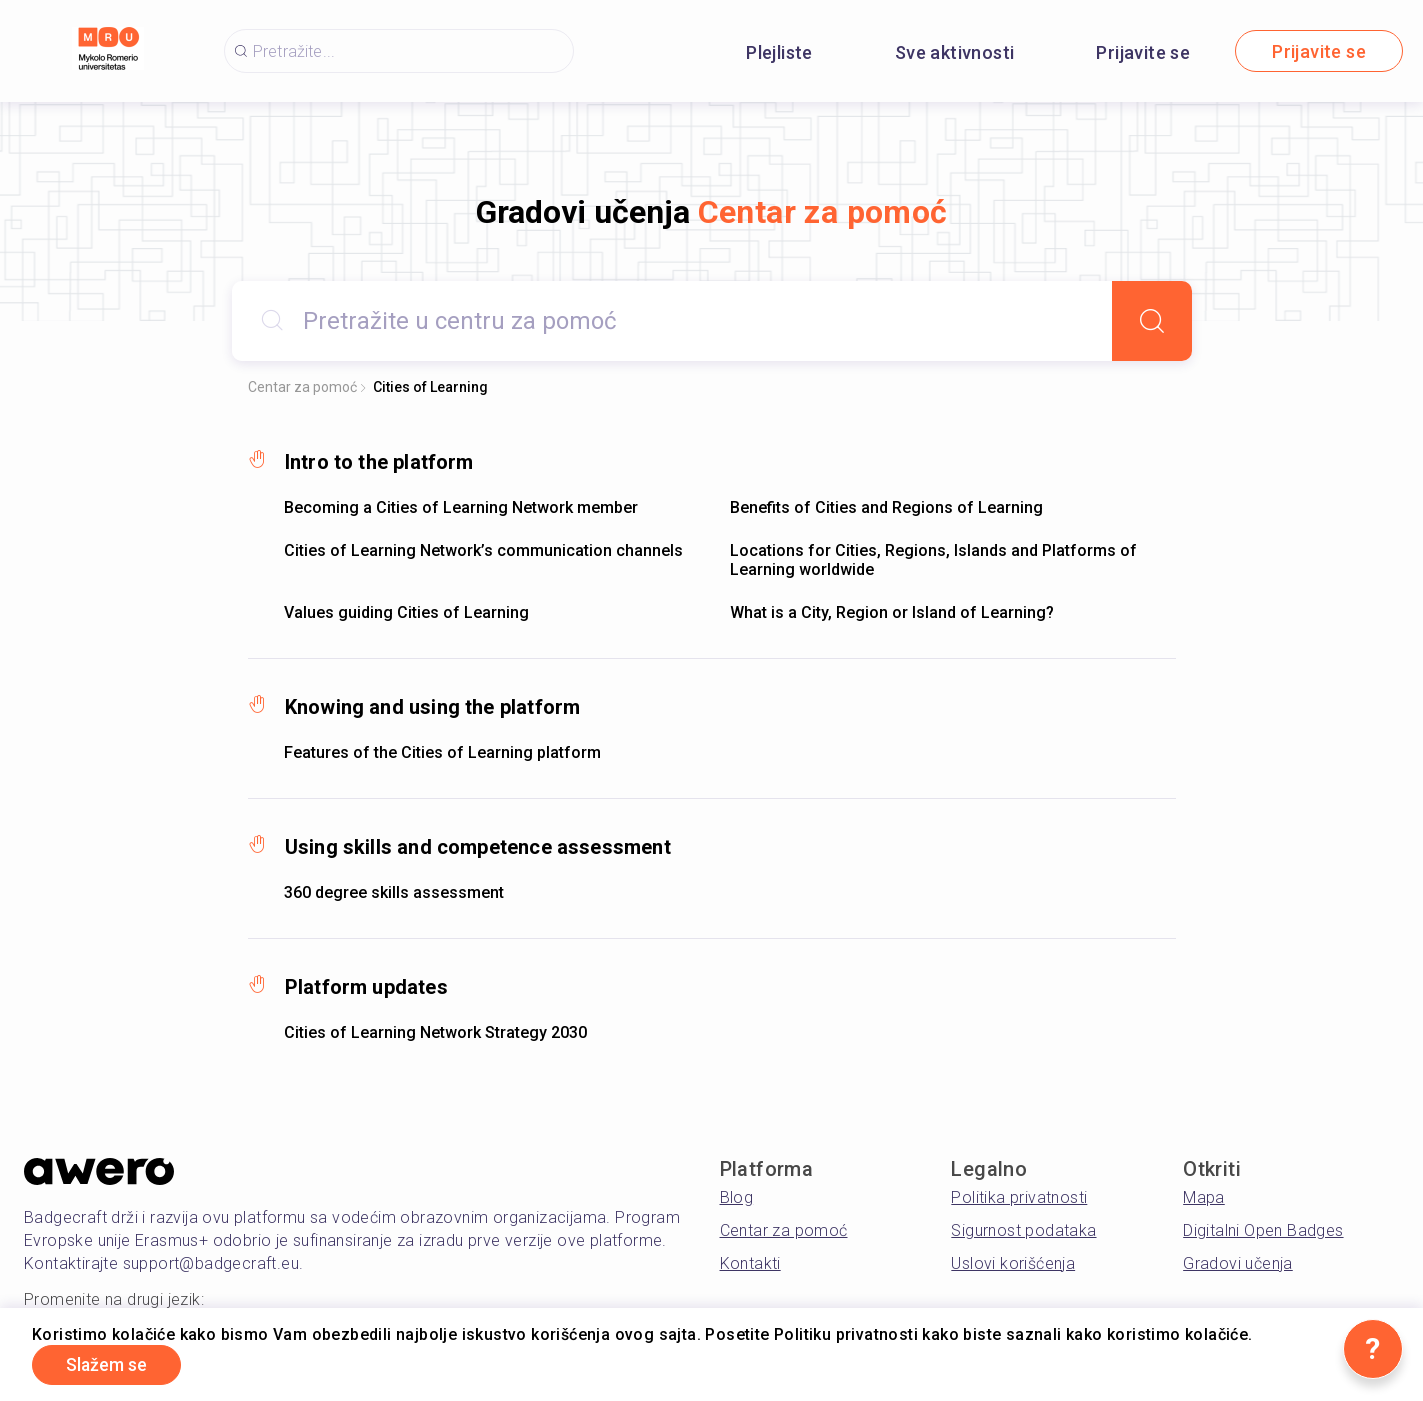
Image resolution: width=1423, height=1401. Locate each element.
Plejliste (779, 52)
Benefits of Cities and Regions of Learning (886, 507)
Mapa (1204, 1197)
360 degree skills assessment (394, 892)
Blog (737, 1197)
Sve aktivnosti (955, 52)
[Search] (1152, 321)
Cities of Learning (430, 387)
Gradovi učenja (1238, 1263)
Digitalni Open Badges (1263, 1230)
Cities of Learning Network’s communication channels (483, 550)
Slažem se (110, 1364)
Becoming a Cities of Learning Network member (461, 507)
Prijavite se (1143, 52)
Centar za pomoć (302, 387)
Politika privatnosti (1019, 1197)
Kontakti (750, 1263)
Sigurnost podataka (1023, 1230)
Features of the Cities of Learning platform (442, 752)
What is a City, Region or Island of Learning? (892, 612)
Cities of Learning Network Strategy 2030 (435, 1032)
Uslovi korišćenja (1013, 1263)
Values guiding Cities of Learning (406, 612)
